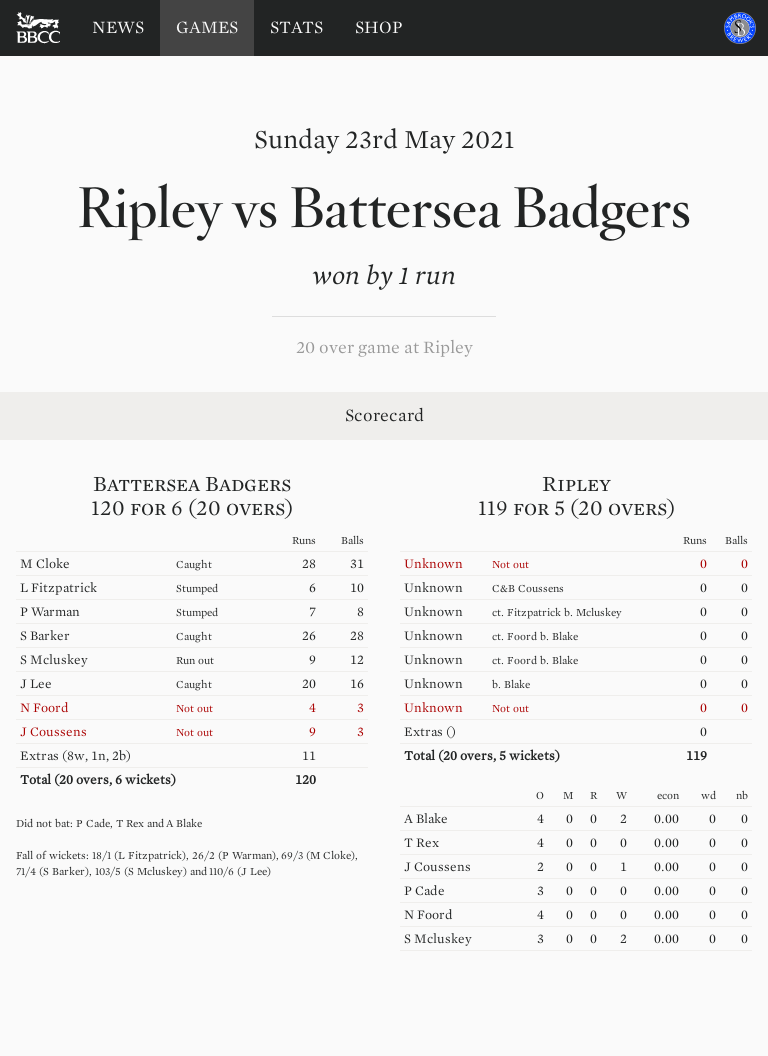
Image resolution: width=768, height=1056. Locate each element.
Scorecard (384, 415)
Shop (379, 27)
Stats (296, 27)
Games (207, 27)
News (118, 27)
